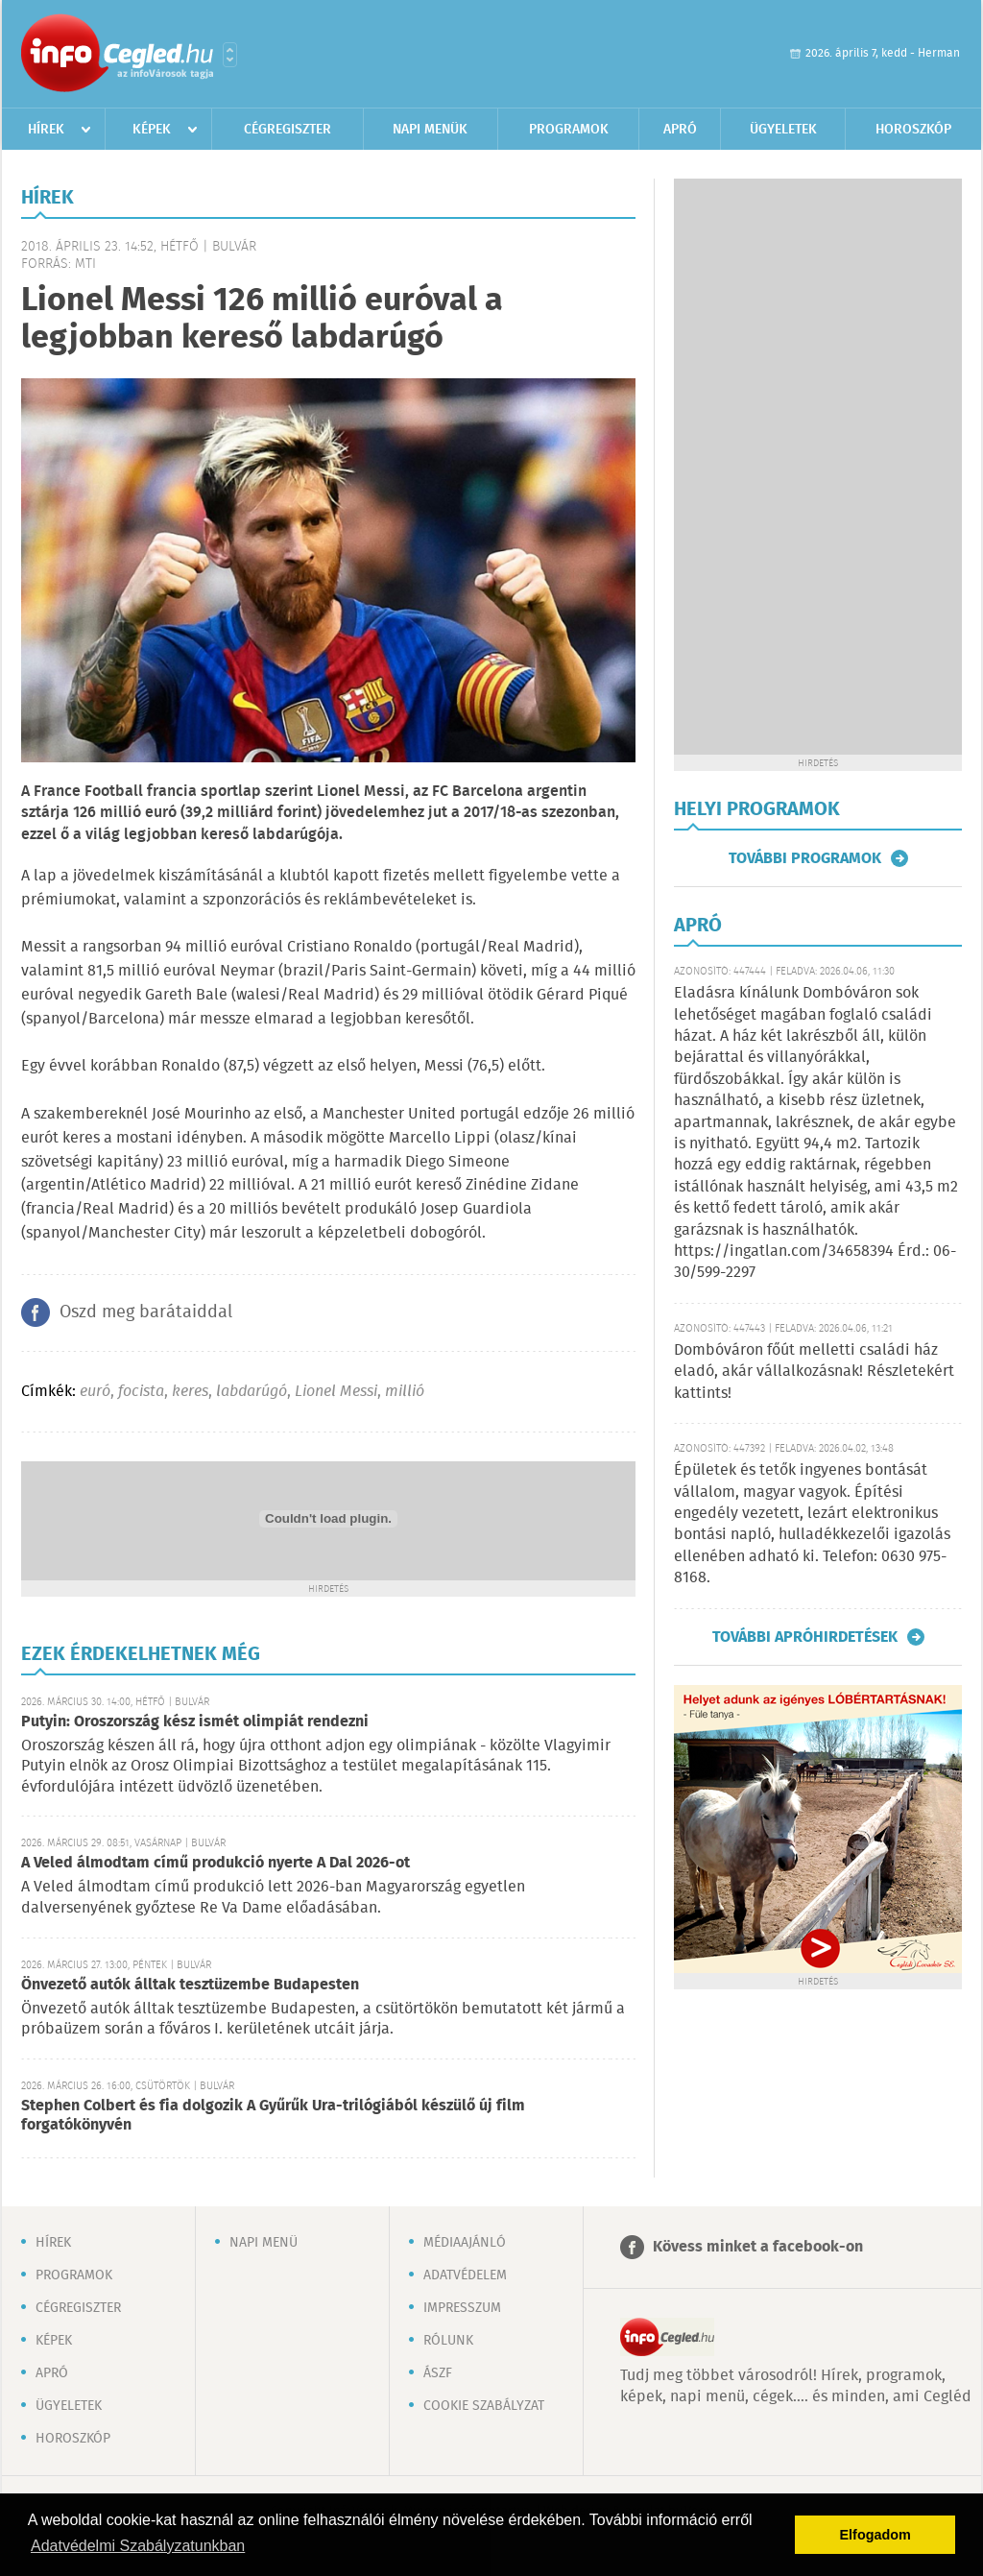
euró (95, 1392)
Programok (569, 129)
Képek (151, 129)
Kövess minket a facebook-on (758, 2247)
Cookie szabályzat (483, 2406)
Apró (680, 129)
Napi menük (430, 129)
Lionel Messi (336, 1392)
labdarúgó (251, 1392)
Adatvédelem (465, 2275)
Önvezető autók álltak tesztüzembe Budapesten (190, 1985)
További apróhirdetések (805, 1637)
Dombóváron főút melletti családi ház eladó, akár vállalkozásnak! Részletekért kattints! (814, 1372)
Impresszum (462, 2308)
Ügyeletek (783, 129)
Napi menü (263, 2242)
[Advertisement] (818, 467)
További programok (805, 858)
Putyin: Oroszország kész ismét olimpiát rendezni (195, 1722)
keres (190, 1392)
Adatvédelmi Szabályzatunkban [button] (138, 2546)
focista (141, 1392)
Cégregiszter (287, 129)
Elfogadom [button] (875, 2534)
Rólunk (448, 2340)
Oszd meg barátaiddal (146, 1312)
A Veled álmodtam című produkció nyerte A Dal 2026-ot (215, 1863)
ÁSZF (437, 2373)
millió (404, 1392)
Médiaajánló (464, 2242)
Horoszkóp (913, 129)
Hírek (46, 129)
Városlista (230, 54)
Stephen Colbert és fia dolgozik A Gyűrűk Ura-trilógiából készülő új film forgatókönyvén (273, 2115)
